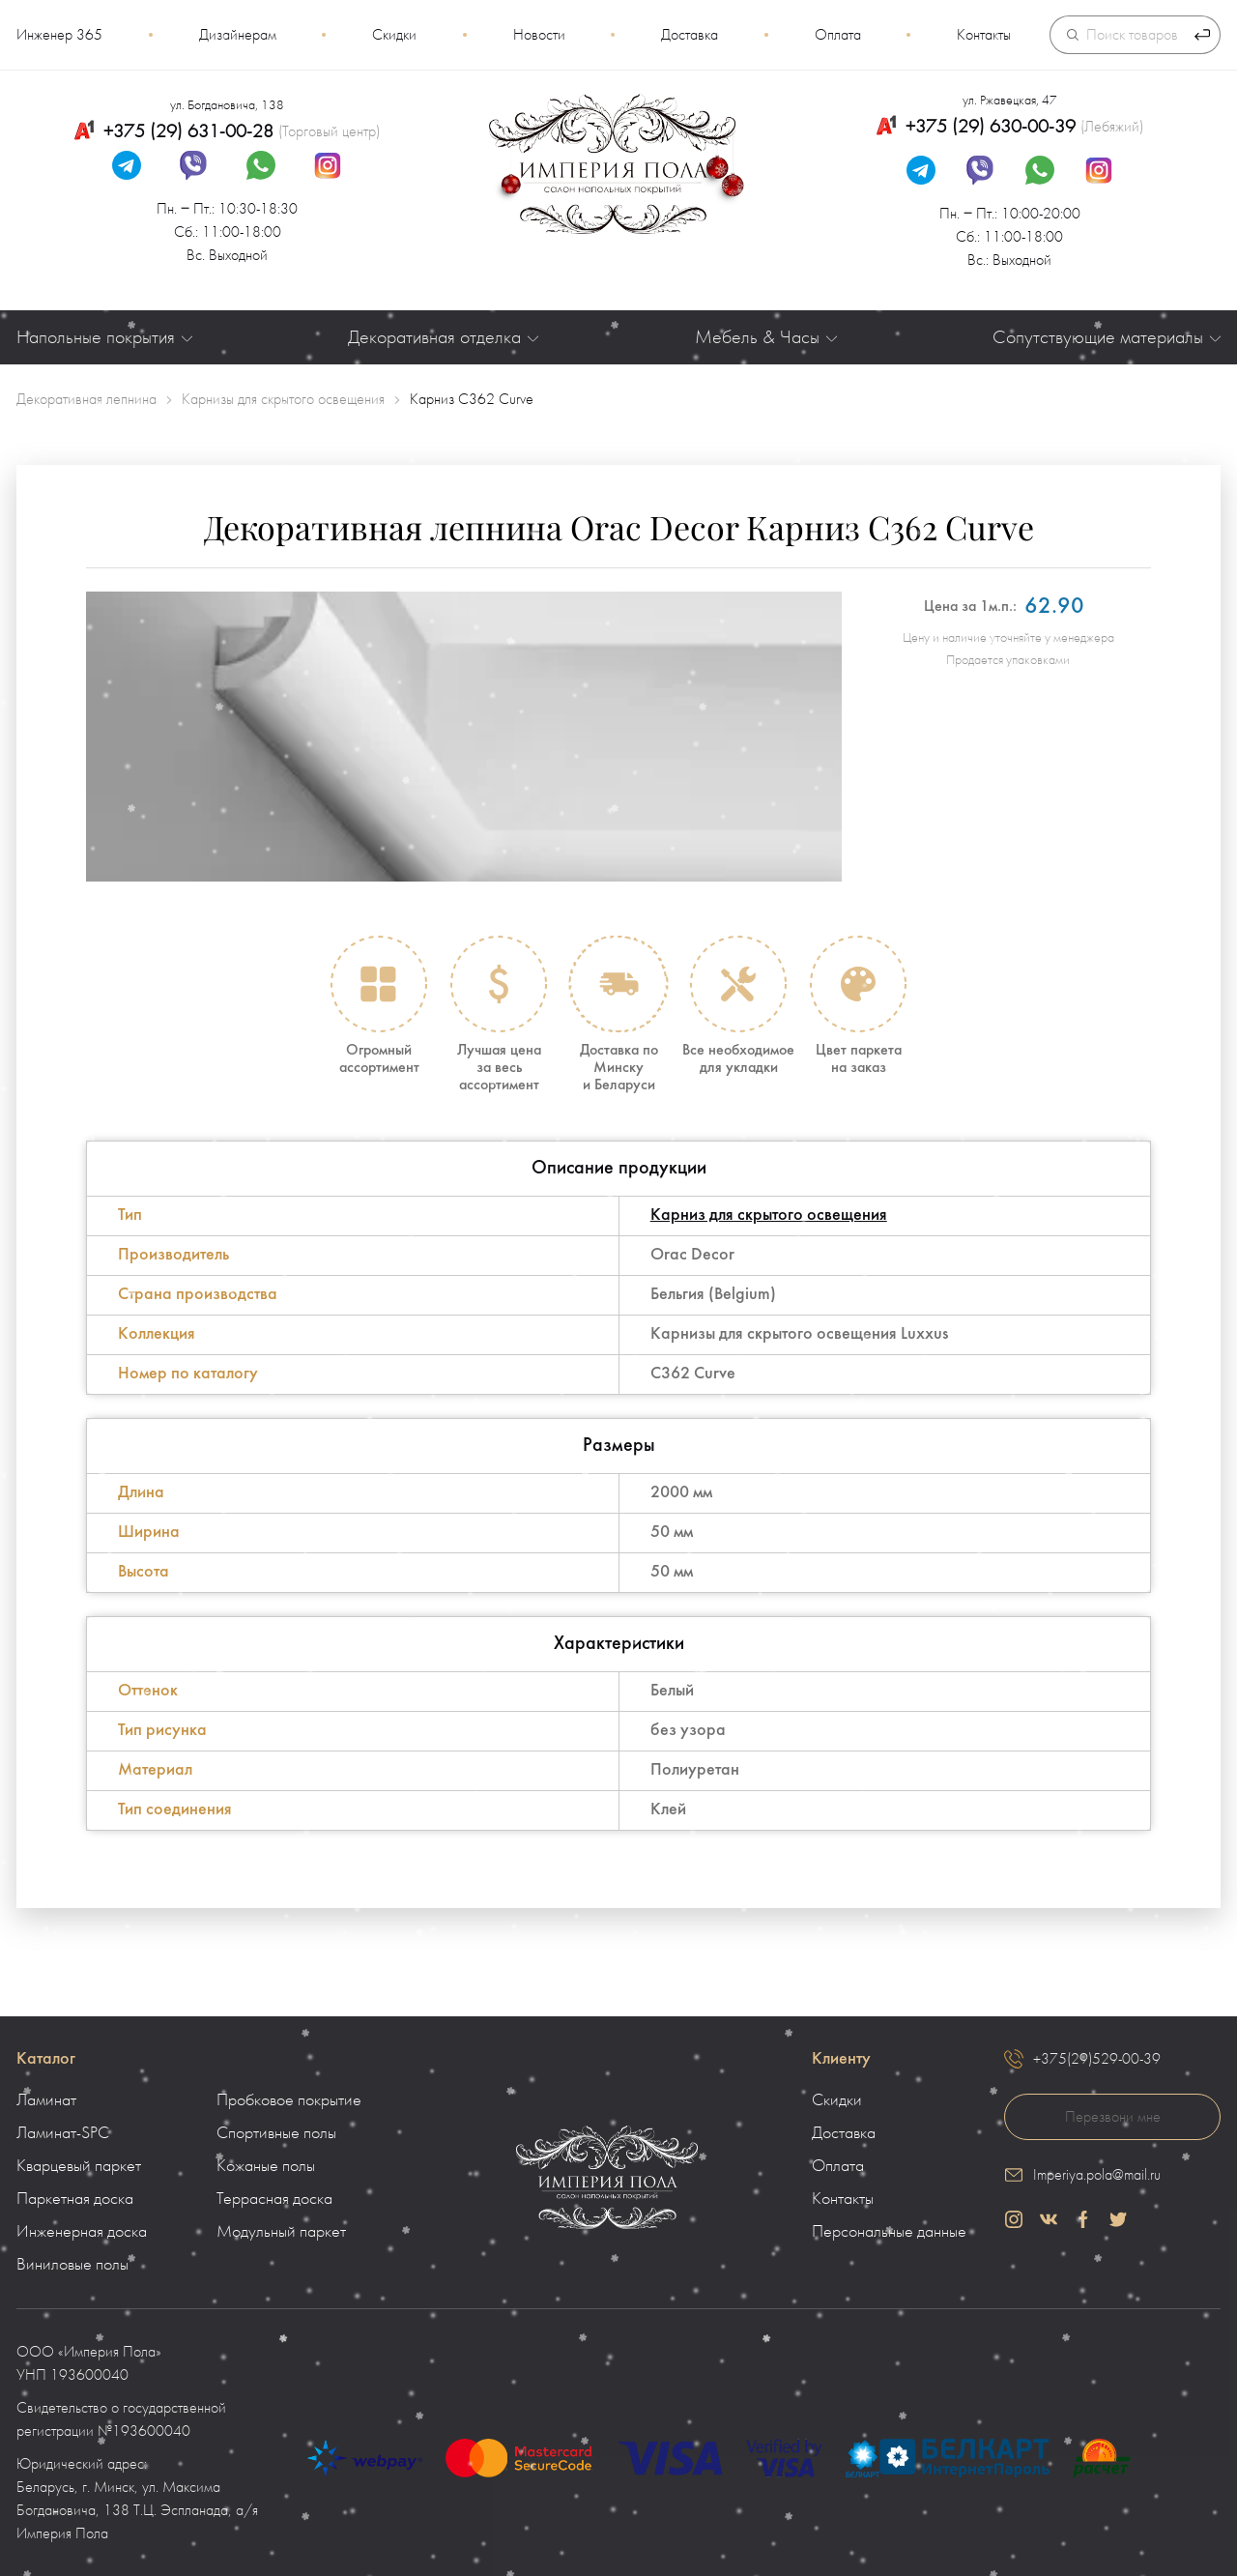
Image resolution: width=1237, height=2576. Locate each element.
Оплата (838, 34)
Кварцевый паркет (78, 2166)
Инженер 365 (59, 34)
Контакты (984, 34)
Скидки (394, 34)
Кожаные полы (265, 2166)
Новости (539, 34)
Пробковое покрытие (288, 2100)
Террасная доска (274, 2199)
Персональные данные (889, 2232)
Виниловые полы (72, 2264)
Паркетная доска (74, 2199)
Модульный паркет (281, 2232)
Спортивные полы (276, 2133)
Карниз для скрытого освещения (768, 1215)
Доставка (689, 34)
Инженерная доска (81, 2232)
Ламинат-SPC (62, 2133)
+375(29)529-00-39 (1097, 2059)
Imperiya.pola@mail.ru (1097, 2175)
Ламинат (46, 2100)
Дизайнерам (237, 34)
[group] (464, 737)
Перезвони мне (1113, 2117)
